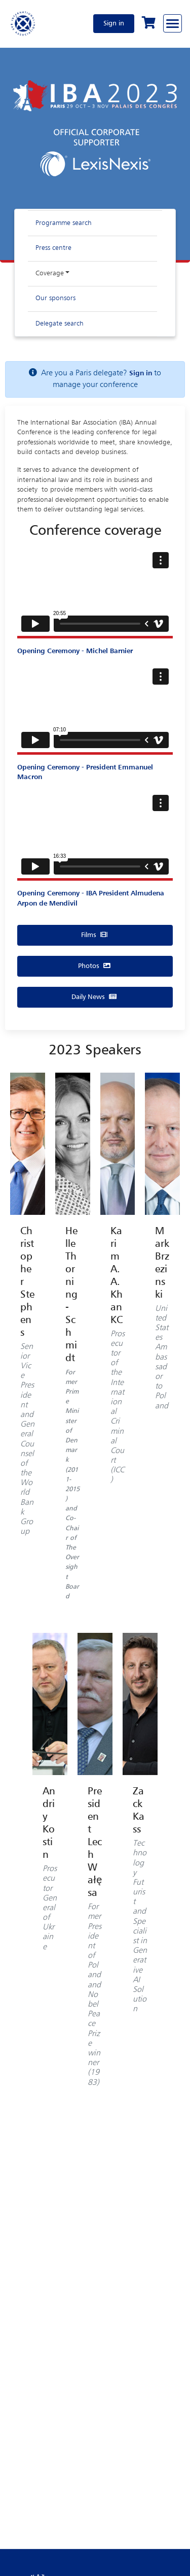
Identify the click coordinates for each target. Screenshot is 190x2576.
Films (95, 935)
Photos (95, 966)
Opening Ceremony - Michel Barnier (75, 651)
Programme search (63, 223)
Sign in (113, 23)
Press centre (53, 247)
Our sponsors (55, 298)
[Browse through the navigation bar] (172, 23)
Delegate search (59, 323)
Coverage (49, 273)
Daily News (94, 997)
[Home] (23, 23)
